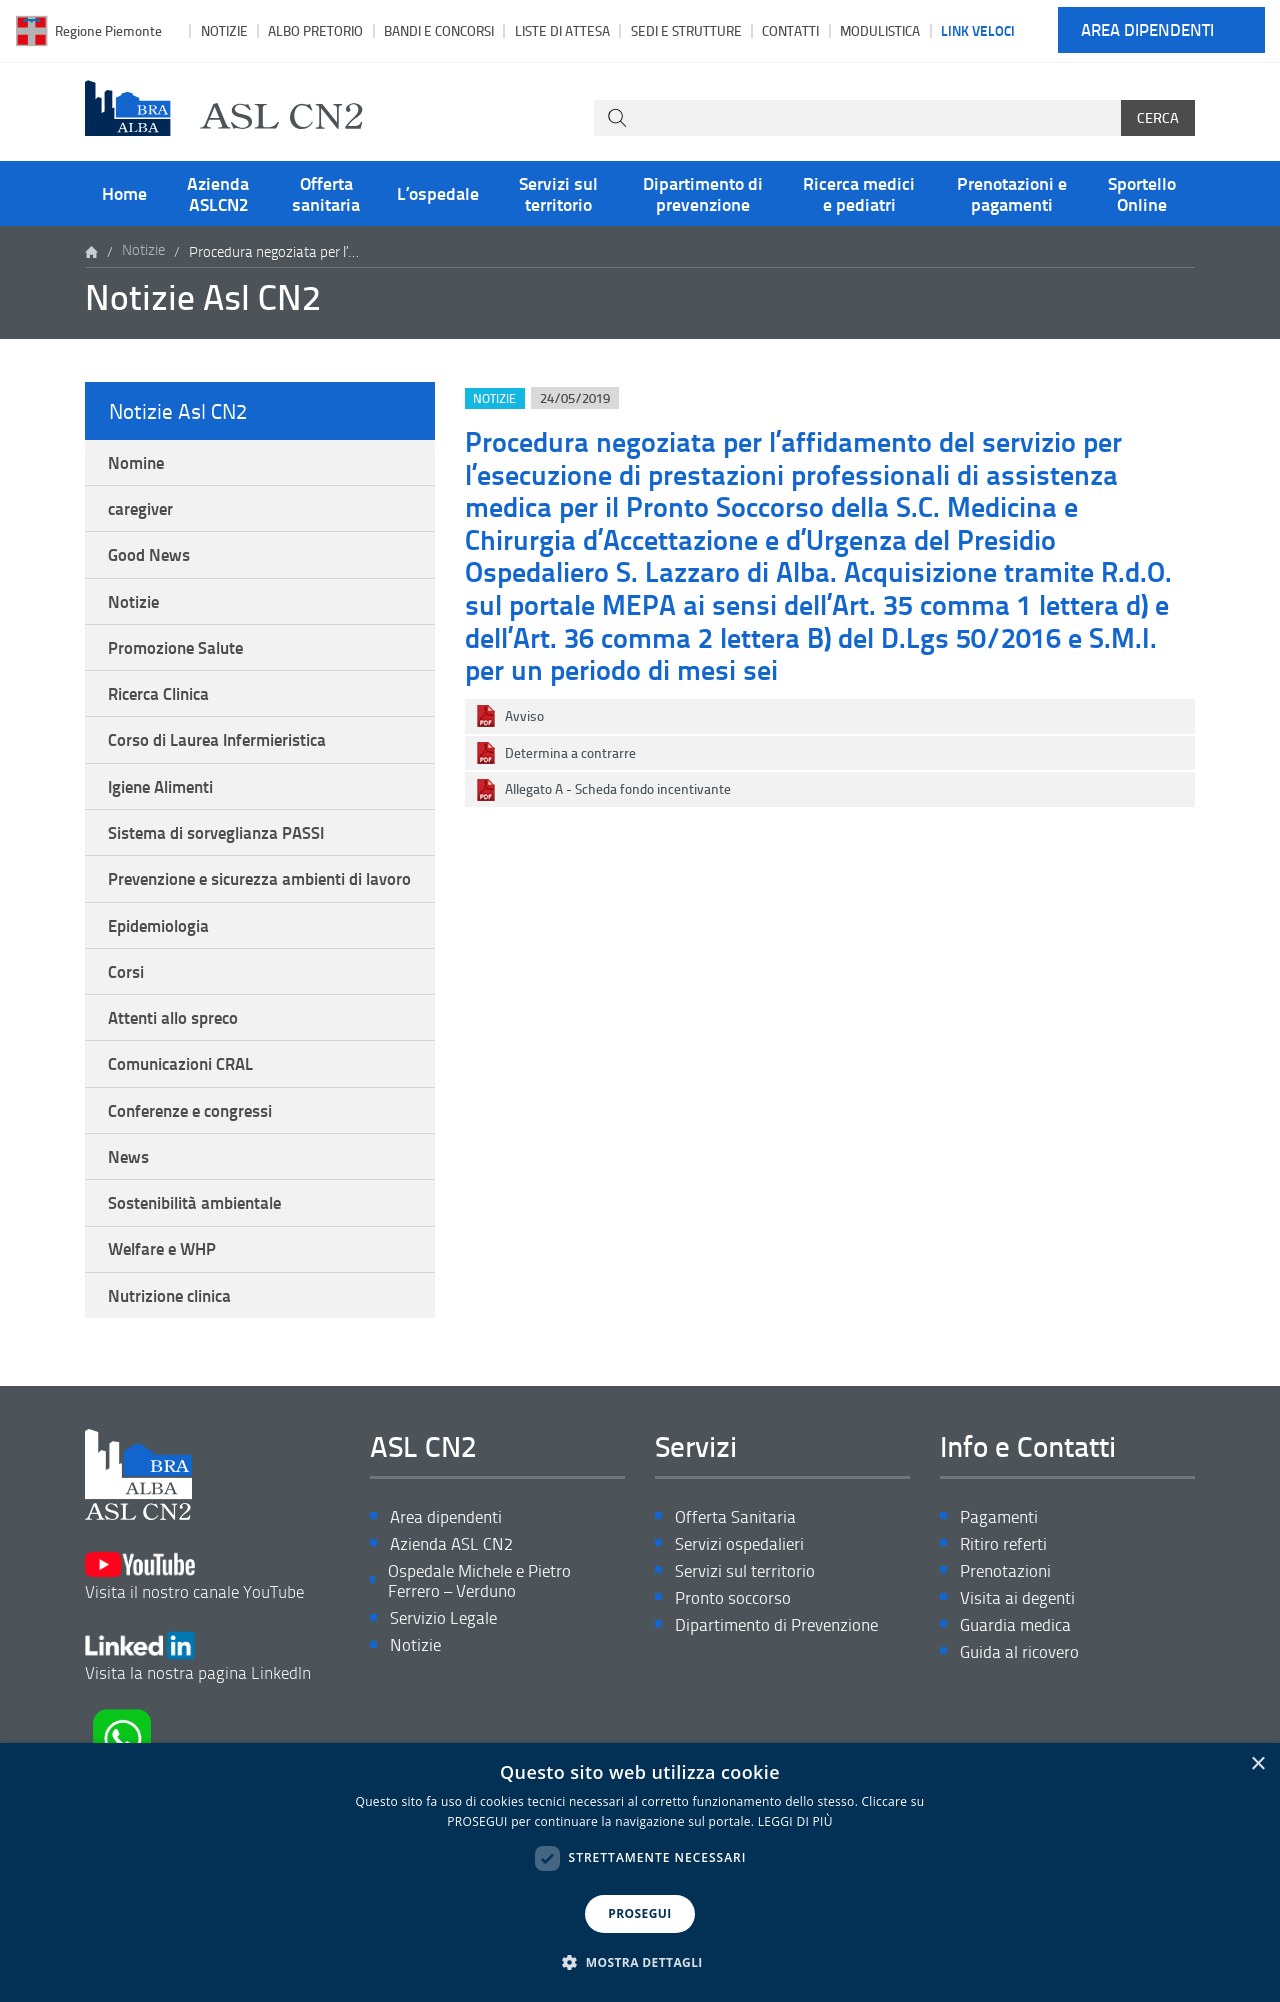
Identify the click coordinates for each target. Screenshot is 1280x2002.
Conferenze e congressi (197, 1164)
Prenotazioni (1007, 1637)
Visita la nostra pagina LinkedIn (203, 1704)
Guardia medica (1019, 1693)
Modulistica (880, 30)
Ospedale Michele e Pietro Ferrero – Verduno (486, 1648)
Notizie (224, 30)
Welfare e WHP (167, 1310)
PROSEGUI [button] (639, 1913)
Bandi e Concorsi (439, 30)
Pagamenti (1001, 1581)
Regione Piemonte (108, 30)
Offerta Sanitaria (737, 1581)
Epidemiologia (164, 970)
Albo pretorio (315, 30)
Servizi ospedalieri (743, 1609)
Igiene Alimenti (167, 803)
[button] (640, 1963)
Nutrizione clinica (176, 1358)
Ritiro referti (1005, 1609)
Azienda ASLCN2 (218, 193)
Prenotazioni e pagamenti (1012, 193)
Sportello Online (1142, 193)
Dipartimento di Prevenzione (782, 1693)
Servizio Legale (445, 1687)
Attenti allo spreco (179, 1067)
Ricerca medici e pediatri (859, 193)
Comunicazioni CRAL (187, 1115)
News (130, 1212)
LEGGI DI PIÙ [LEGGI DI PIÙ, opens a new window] (795, 1821)
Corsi (128, 1018)
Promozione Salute (180, 658)
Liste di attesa (562, 30)
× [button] (1257, 1764)
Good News (152, 561)
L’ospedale (438, 193)
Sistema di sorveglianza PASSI (224, 852)
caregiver (144, 512)
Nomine (139, 463)
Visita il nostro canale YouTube (200, 1631)
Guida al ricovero (1022, 1721)
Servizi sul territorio (558, 193)
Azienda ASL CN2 (454, 1609)
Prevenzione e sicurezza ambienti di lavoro (247, 911)
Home (124, 193)
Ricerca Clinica (164, 706)
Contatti (790, 30)
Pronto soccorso (736, 1665)
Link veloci (978, 30)
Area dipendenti (1147, 30)
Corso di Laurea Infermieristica (226, 755)
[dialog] (640, 1872)
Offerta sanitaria (326, 193)
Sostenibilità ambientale (203, 1261)
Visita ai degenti (1020, 1665)
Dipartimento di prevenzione (703, 193)
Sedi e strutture (686, 30)
